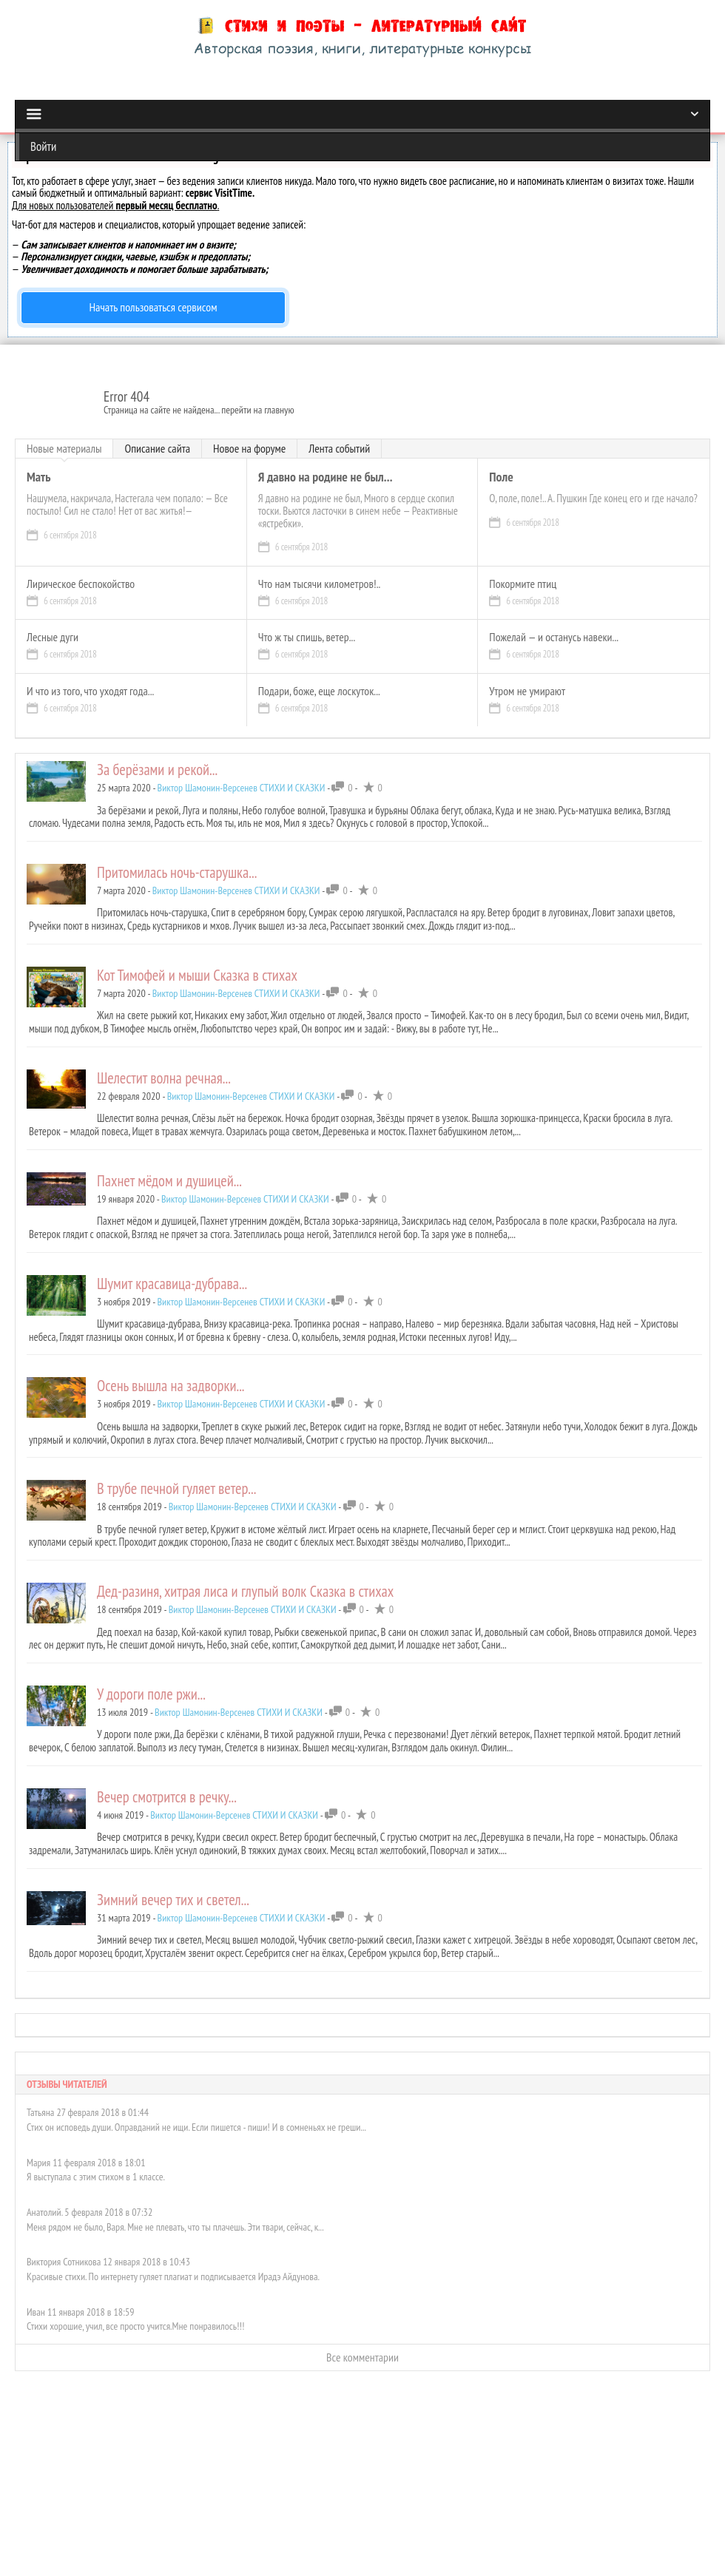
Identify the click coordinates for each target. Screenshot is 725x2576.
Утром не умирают (527, 691)
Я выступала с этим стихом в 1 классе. (96, 2164)
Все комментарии (362, 2345)
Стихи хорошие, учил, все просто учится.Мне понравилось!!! (135, 2314)
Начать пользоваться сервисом (154, 307)
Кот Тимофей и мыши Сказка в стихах (197, 975)
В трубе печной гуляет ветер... (176, 1488)
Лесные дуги (52, 637)
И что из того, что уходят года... (90, 691)
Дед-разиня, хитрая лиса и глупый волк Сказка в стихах (245, 1591)
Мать (38, 477)
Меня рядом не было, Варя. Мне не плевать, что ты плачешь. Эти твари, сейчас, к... (175, 2215)
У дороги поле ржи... (151, 1694)
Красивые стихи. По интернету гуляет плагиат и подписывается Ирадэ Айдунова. (173, 2264)
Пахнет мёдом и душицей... (169, 1181)
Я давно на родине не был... (325, 477)
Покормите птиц (522, 584)
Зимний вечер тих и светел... (173, 1900)
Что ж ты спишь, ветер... (307, 637)
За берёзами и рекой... (157, 770)
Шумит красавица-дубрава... (172, 1284)
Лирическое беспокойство (81, 584)
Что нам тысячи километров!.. (319, 584)
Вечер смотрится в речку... (167, 1797)
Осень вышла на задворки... (171, 1386)
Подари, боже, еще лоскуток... (319, 691)
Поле (501, 477)
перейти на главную (257, 409)
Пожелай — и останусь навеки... (553, 637)
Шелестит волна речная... (164, 1078)
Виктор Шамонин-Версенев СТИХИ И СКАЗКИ (242, 787)
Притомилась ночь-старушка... (177, 872)
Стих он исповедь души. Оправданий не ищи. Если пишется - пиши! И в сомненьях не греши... (196, 2115)
